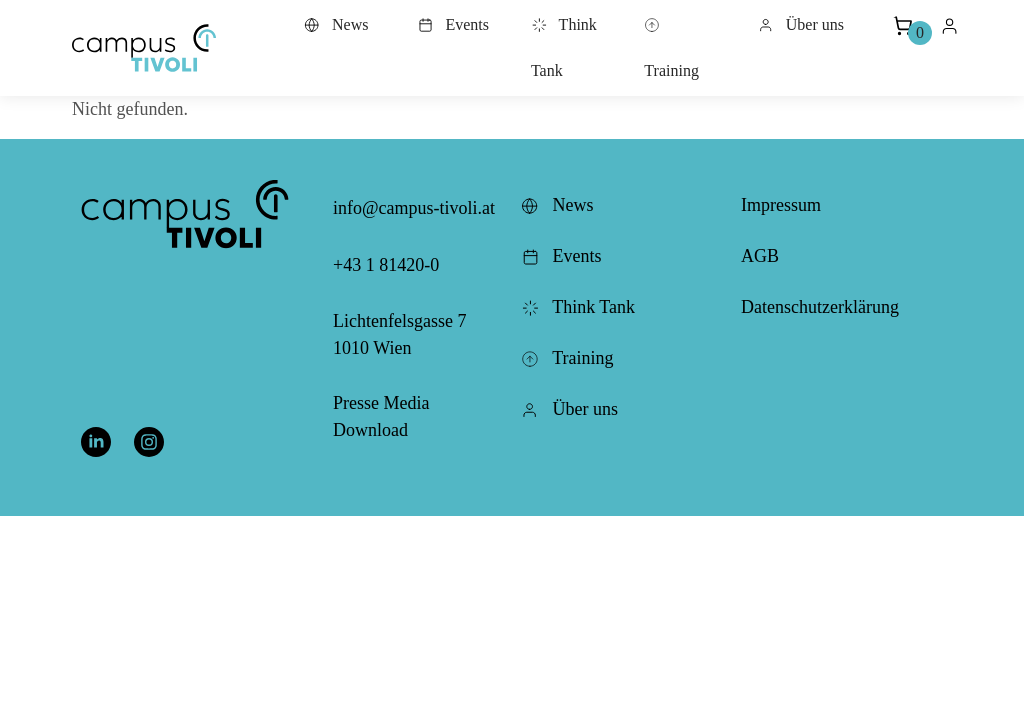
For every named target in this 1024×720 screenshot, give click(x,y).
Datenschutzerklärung (820, 307)
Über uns (801, 24)
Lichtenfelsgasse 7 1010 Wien (399, 334)
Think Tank (564, 47)
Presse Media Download (381, 416)
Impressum (781, 205)
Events (453, 24)
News (336, 24)
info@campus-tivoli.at (414, 208)
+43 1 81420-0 (386, 265)
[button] (144, 48)
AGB (760, 256)
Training (671, 48)
